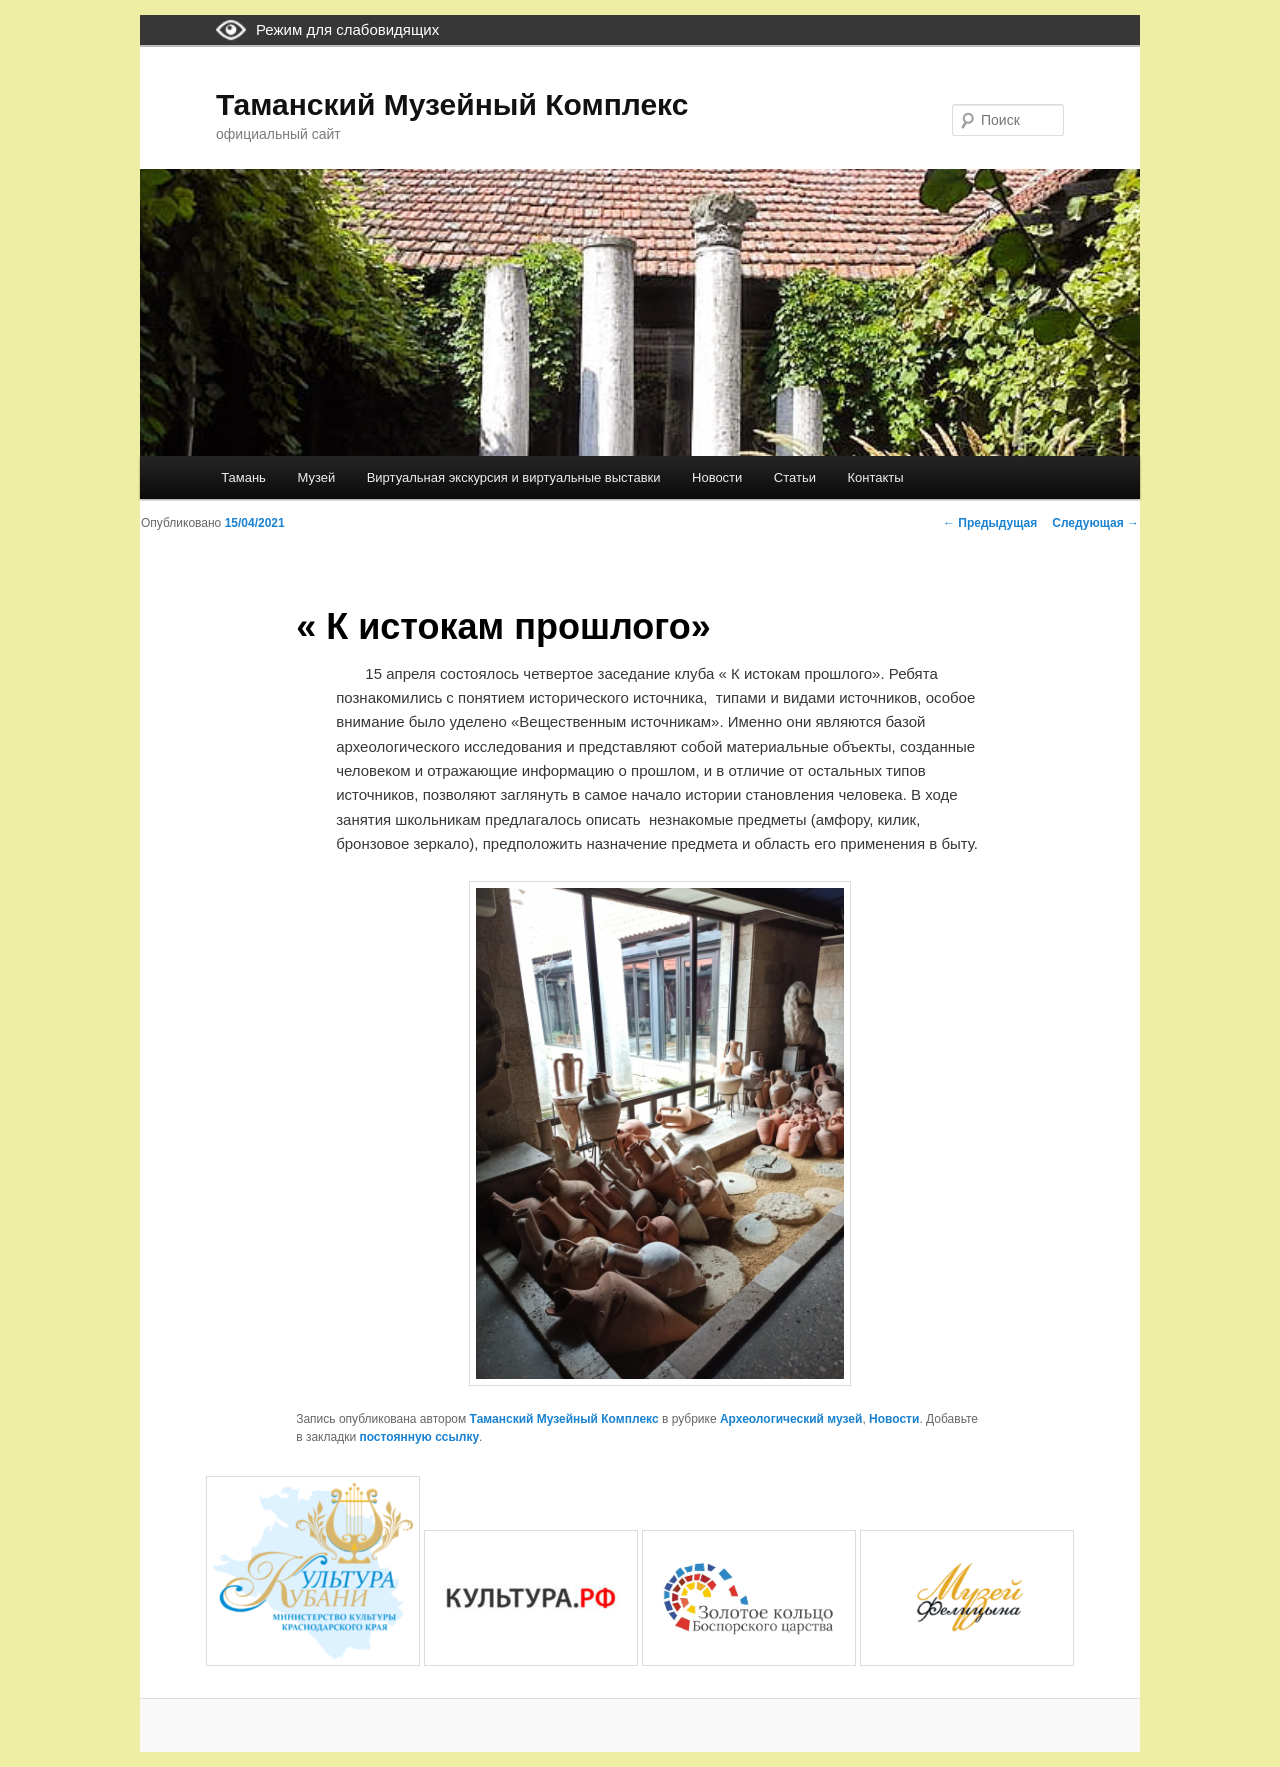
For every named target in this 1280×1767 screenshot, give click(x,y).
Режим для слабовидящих (347, 29)
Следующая (1095, 523)
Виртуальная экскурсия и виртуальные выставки (514, 477)
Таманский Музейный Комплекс (452, 104)
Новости (717, 477)
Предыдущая (990, 523)
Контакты (875, 477)
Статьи (795, 477)
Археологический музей (791, 1419)
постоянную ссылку (419, 1437)
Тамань (243, 477)
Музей (316, 477)
